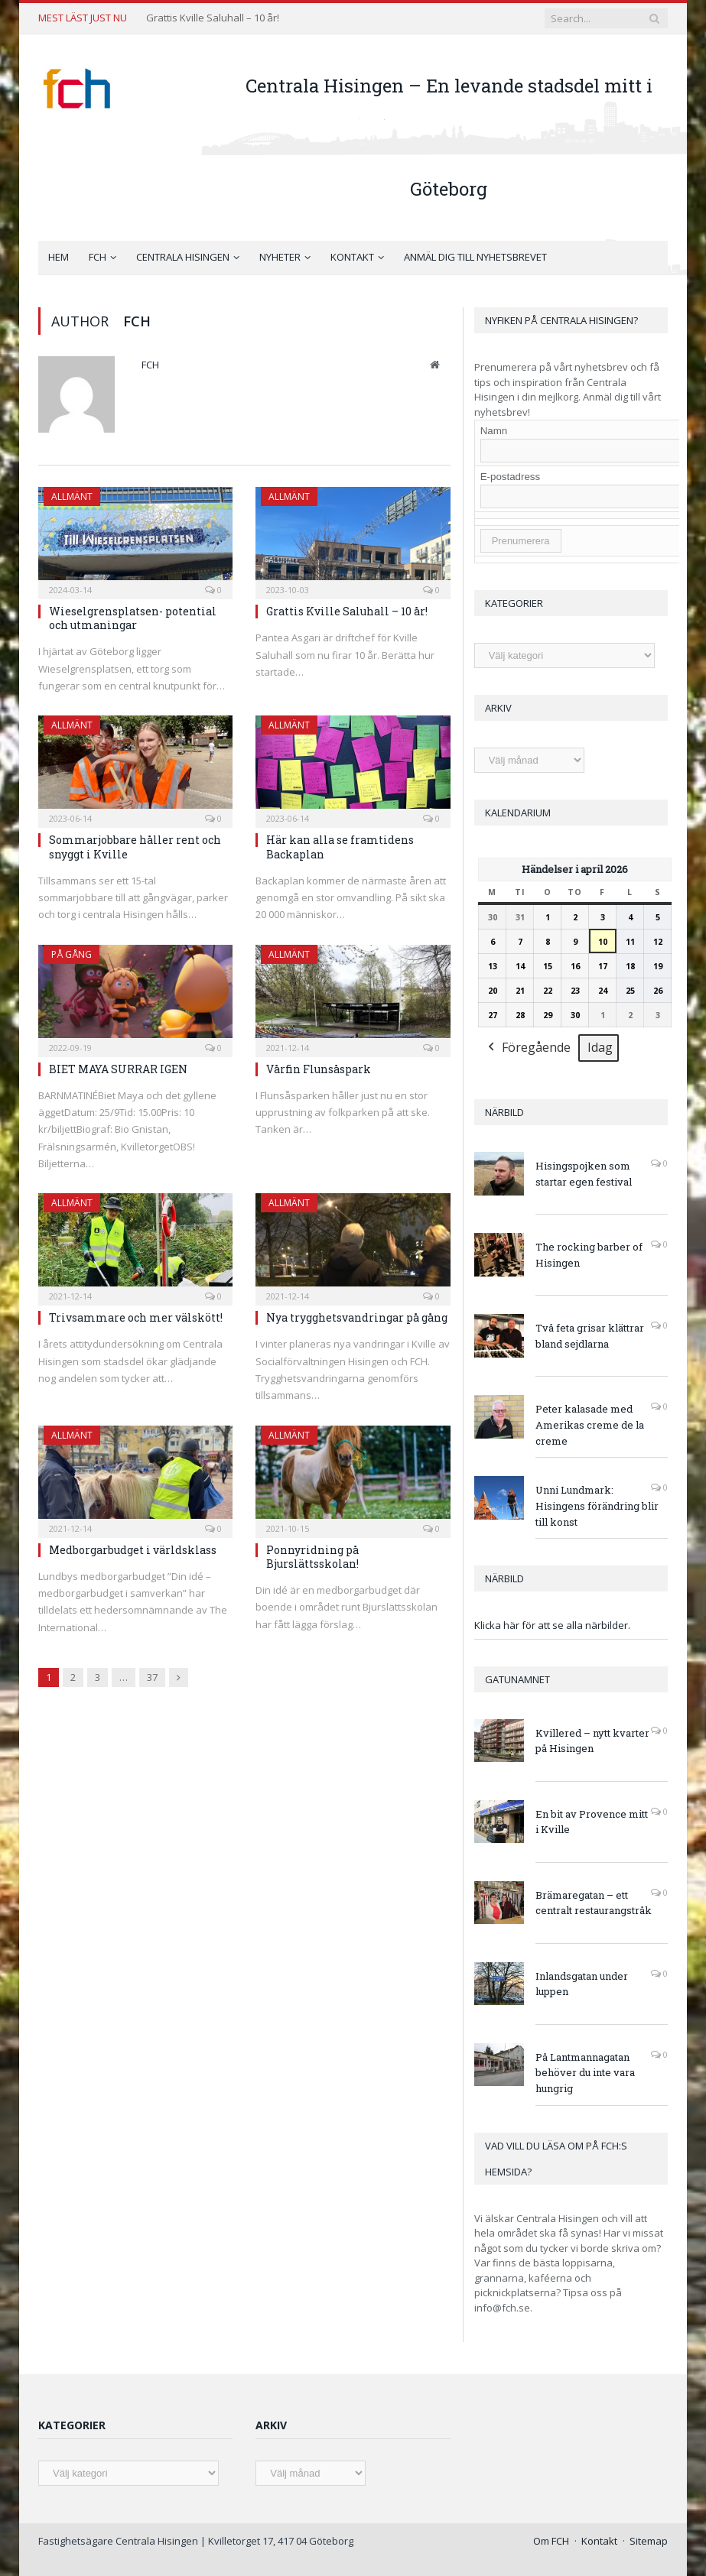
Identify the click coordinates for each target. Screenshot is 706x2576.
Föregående (528, 1048)
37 (152, 1677)
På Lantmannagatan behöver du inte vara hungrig (585, 2073)
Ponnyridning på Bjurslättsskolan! (312, 1557)
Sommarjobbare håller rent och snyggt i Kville (135, 846)
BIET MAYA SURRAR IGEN (118, 1069)
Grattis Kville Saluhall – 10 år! (212, 17)
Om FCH (551, 2541)
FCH (97, 257)
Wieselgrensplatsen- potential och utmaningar (132, 618)
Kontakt (352, 257)
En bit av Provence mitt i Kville (591, 1822)
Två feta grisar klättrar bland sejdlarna (589, 1336)
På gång (71, 954)
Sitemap (649, 2541)
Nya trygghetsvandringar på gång (356, 1317)
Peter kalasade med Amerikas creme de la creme (589, 1425)
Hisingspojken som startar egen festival (583, 1174)
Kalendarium (518, 812)
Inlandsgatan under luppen (581, 1984)
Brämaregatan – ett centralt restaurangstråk (593, 1903)
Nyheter (280, 257)
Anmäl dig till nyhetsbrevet (475, 257)
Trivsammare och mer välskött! (136, 1317)
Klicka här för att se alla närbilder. (552, 1625)
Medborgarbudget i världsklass (132, 1550)
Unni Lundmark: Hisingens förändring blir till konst (597, 1506)
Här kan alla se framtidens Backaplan (340, 846)
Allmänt (72, 496)
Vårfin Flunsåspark (318, 1069)
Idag (600, 1047)
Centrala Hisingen (182, 257)
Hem (58, 257)
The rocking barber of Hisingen (589, 1255)
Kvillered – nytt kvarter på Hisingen (592, 1741)
